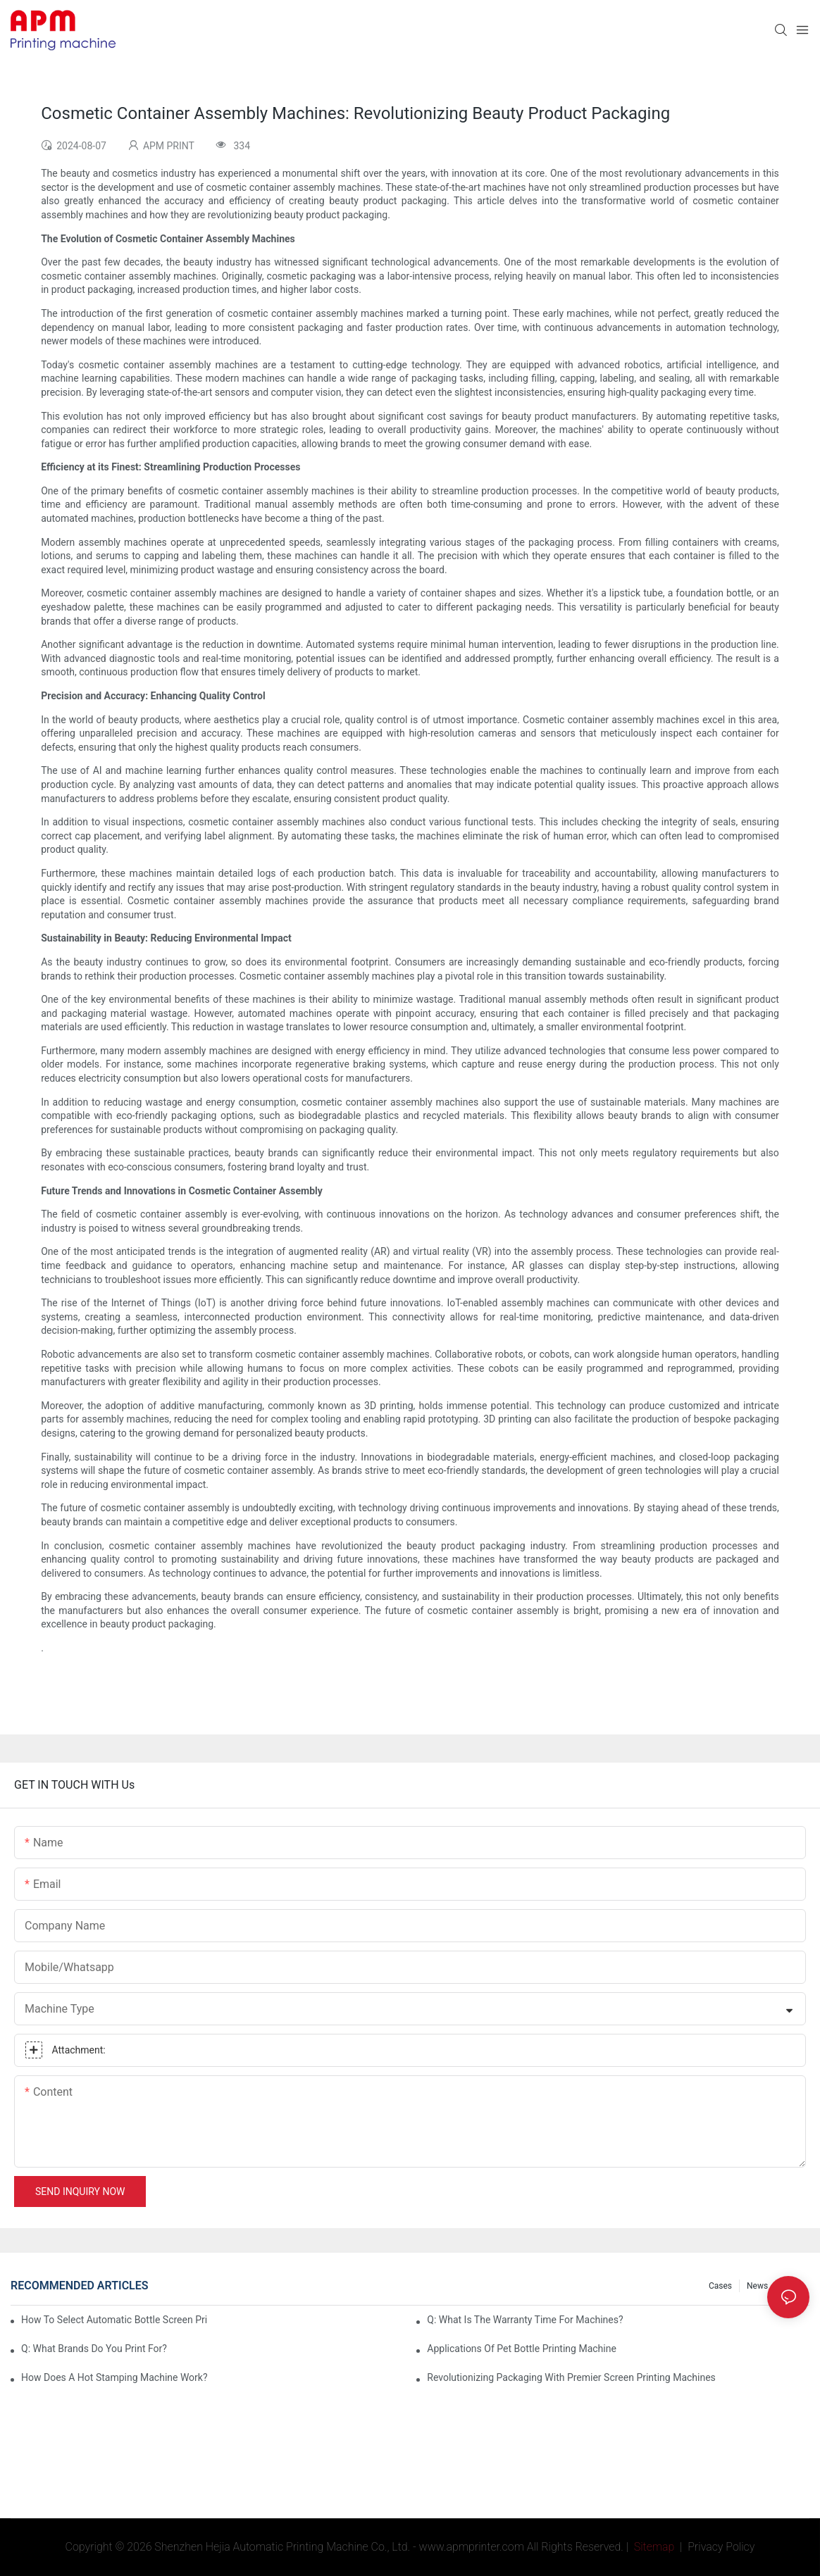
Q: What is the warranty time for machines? (525, 2319)
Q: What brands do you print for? (94, 2348)
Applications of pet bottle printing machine (521, 2348)
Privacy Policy (721, 2546)
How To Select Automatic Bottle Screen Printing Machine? (114, 2319)
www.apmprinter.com (471, 2546)
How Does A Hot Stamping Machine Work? (114, 2377)
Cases (720, 2286)
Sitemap (653, 2546)
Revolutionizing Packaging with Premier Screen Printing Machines (571, 2377)
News (757, 2286)
